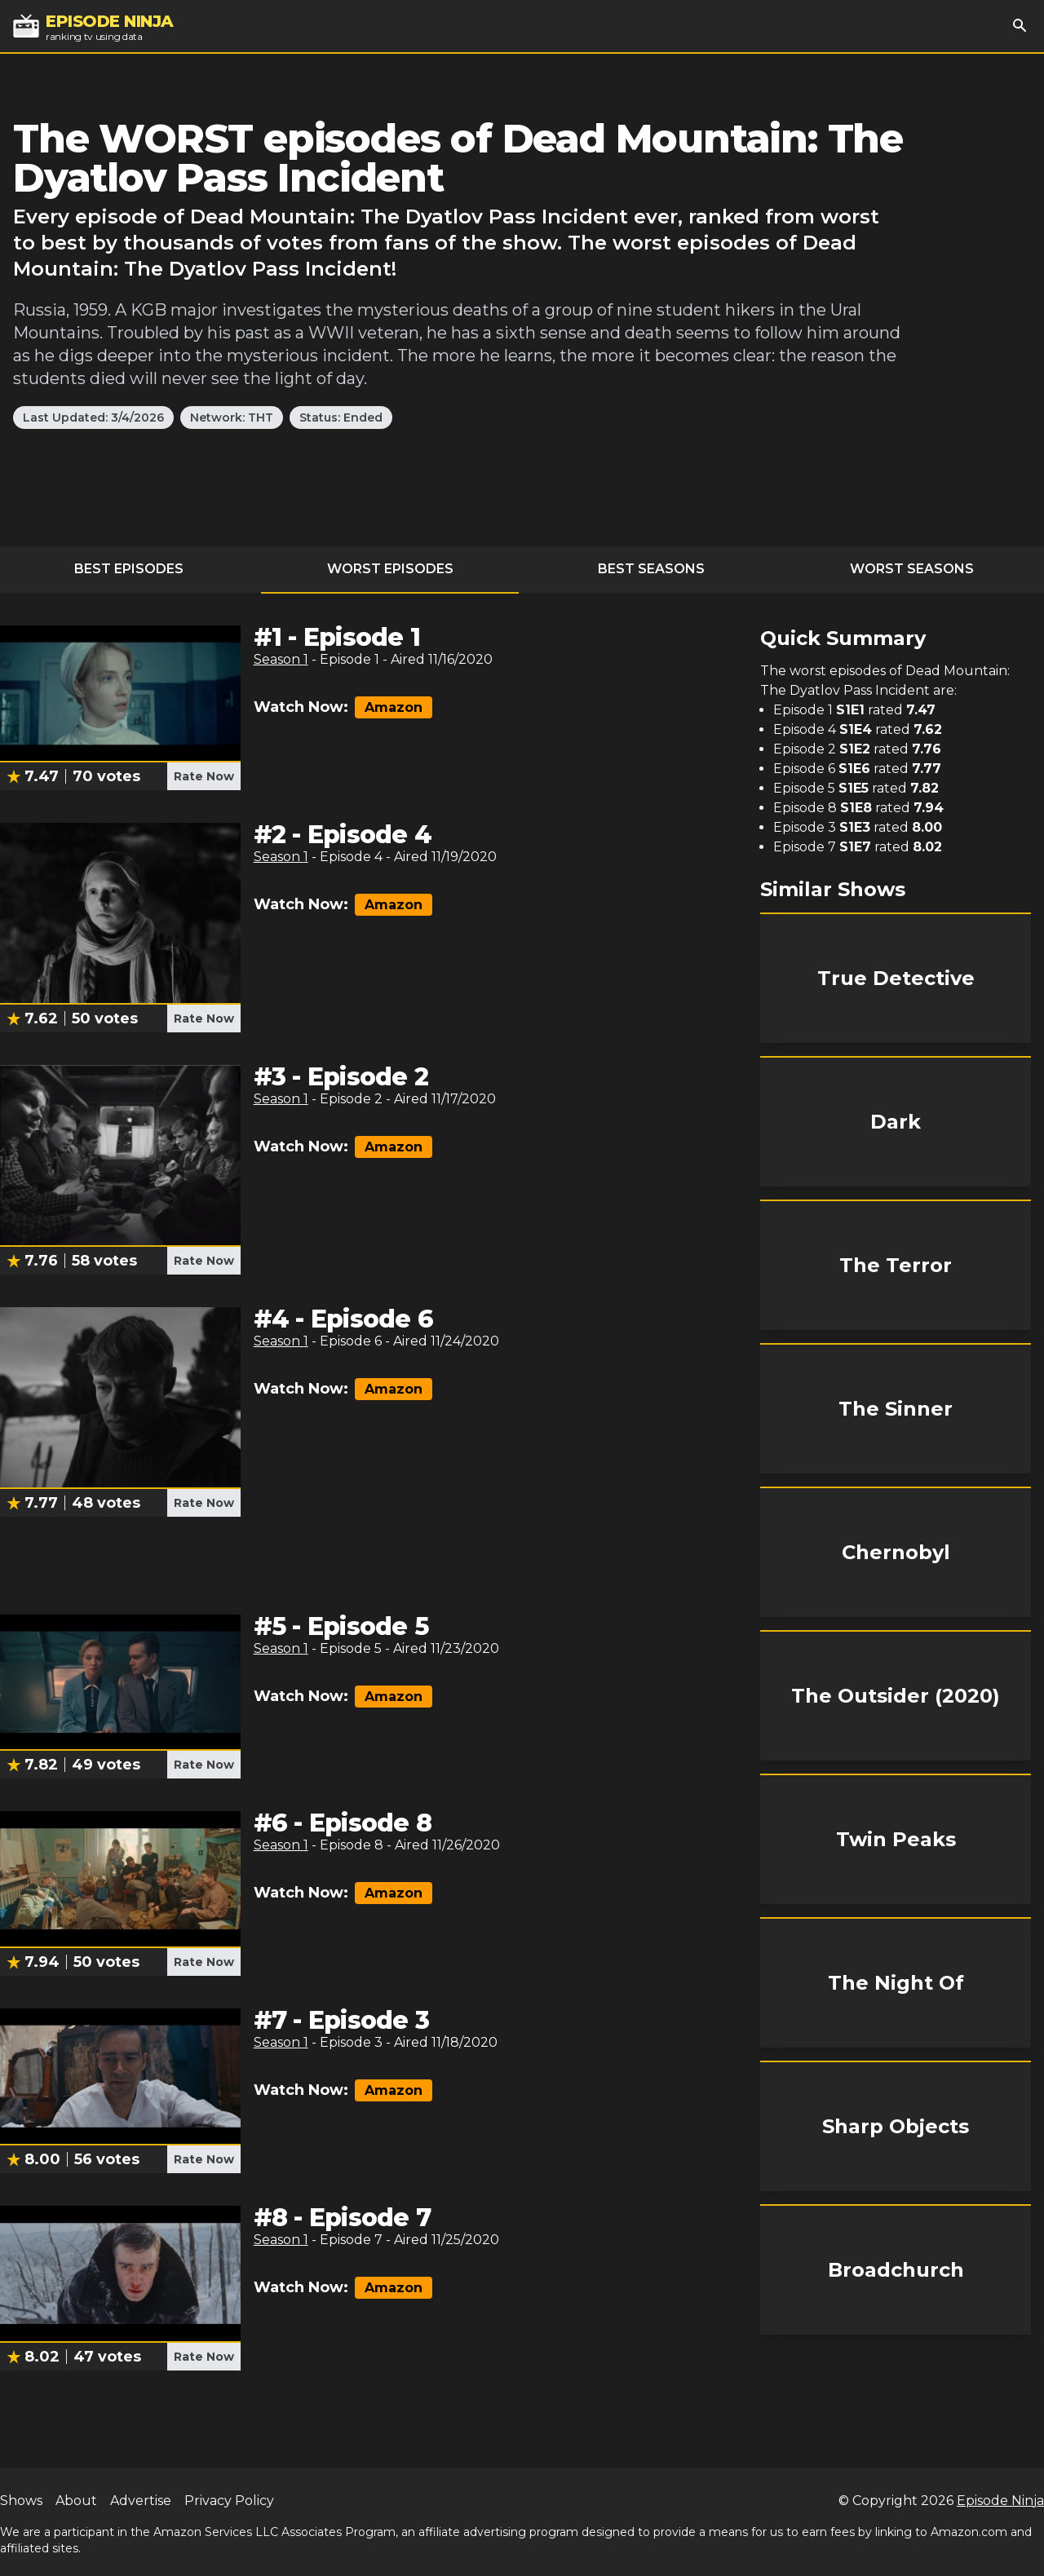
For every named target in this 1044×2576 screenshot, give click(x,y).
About (76, 2500)
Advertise (140, 2500)
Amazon (393, 707)
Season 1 (281, 659)
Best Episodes (129, 569)
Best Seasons (651, 569)
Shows (21, 2500)
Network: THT (231, 417)
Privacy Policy (229, 2500)
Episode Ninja (1000, 2500)
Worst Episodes (390, 569)
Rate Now (204, 776)
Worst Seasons (912, 569)
